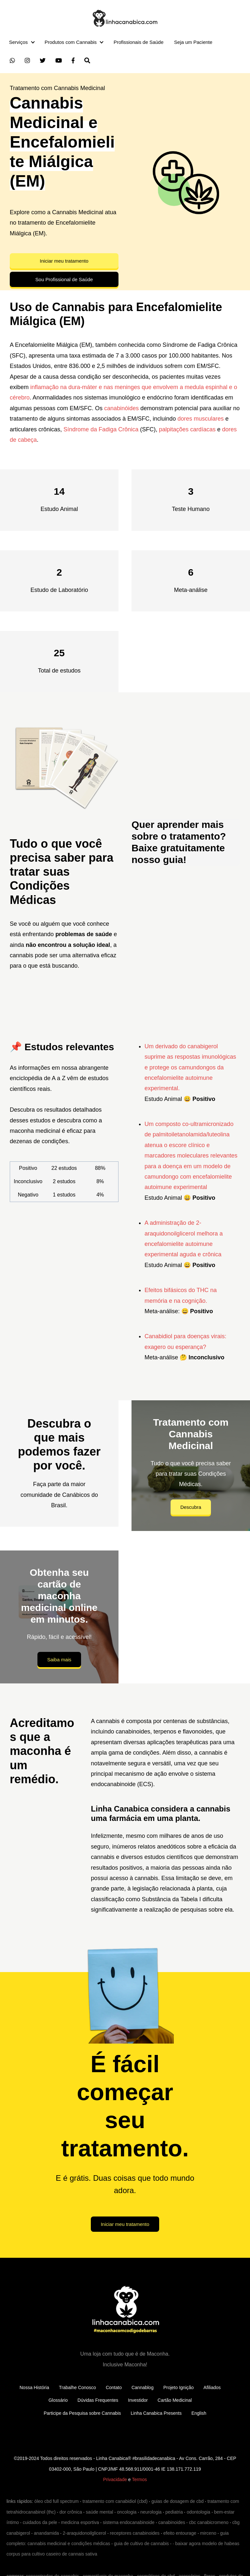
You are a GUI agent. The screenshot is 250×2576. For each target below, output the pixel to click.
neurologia (150, 2512)
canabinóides (121, 408)
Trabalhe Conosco (77, 2387)
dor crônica (71, 2512)
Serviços (18, 42)
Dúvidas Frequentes (97, 2400)
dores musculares (200, 418)
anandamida (46, 2533)
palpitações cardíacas (186, 429)
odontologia (198, 2512)
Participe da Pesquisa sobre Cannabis (82, 2413)
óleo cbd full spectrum (57, 2501)
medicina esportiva (80, 2522)
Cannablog (143, 2387)
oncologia (126, 2512)
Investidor (138, 2400)
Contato (114, 2387)
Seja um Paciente (193, 42)
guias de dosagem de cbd (177, 2501)
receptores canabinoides (135, 2533)
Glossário (58, 2400)
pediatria (174, 2512)
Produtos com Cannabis (71, 42)
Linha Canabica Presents (156, 2413)
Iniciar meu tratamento (64, 261)
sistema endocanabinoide (129, 2522)
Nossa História (34, 2387)
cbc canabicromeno (208, 2522)
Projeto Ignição (178, 2387)
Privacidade (115, 2479)
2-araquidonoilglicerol (84, 2533)
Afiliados (212, 2387)
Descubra (190, 1507)
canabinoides (171, 2522)
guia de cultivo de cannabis (141, 2543)
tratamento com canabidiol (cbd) (114, 2501)
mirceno (208, 2533)
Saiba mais (59, 1659)
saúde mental (99, 2512)
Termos (139, 2479)
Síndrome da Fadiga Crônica (100, 429)
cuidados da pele (40, 2522)
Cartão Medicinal (175, 2400)
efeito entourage (179, 2533)
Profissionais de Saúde (138, 42)
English (198, 2413)
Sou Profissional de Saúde (64, 279)
